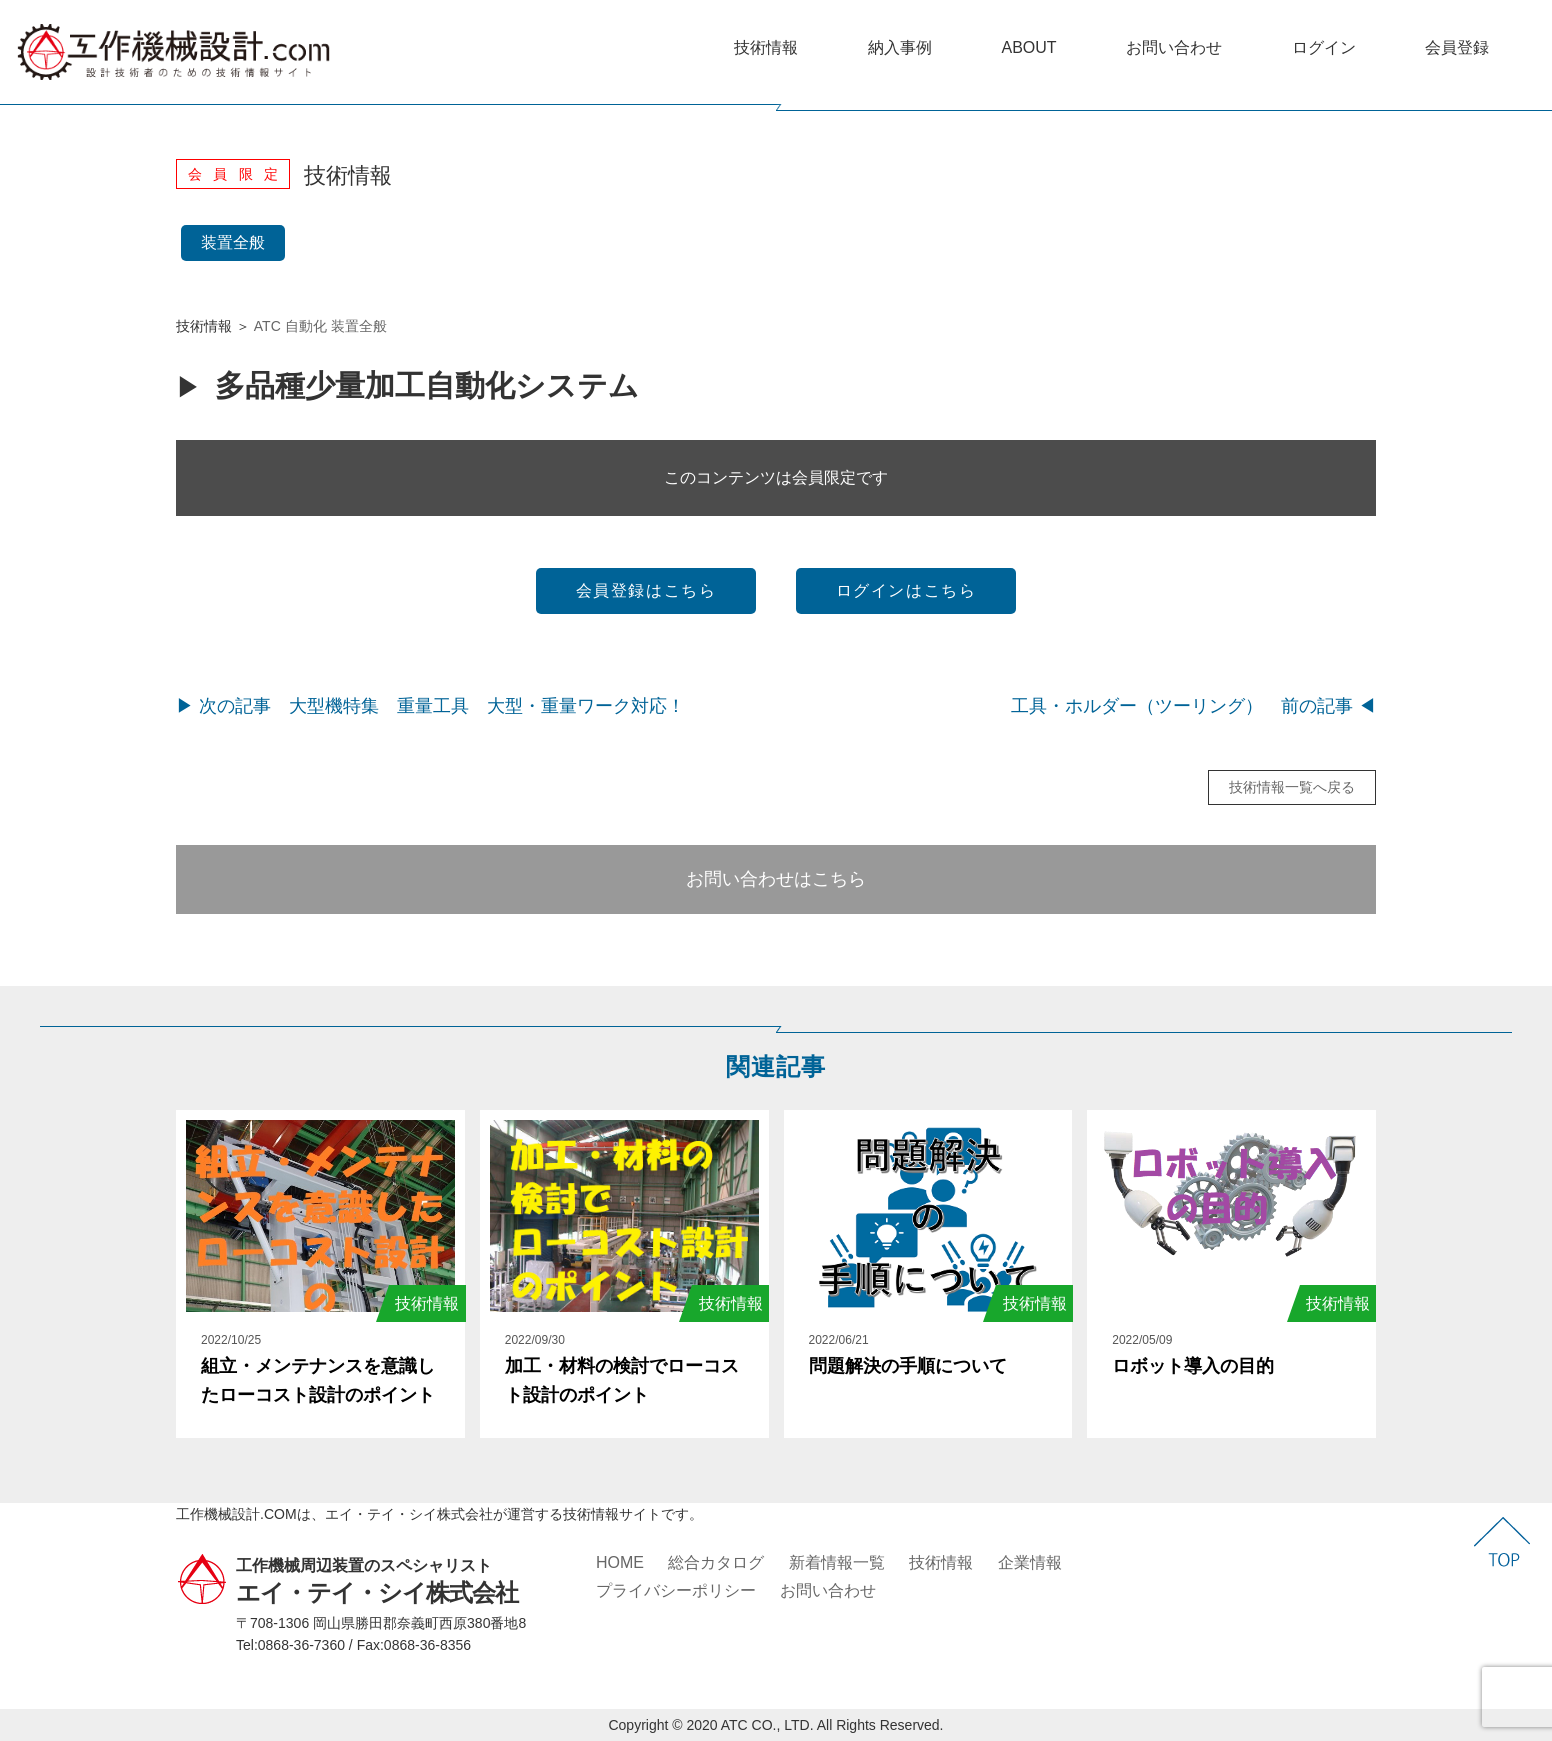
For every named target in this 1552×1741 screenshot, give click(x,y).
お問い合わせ (1174, 47)
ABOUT (1028, 47)
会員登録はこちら (646, 590)
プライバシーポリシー (676, 1590)
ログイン (1324, 47)
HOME (620, 1562)
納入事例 (900, 47)
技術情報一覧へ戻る (1292, 787)
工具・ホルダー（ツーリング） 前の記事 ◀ (1193, 706)
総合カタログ (716, 1562)
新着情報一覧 (837, 1562)
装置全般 (233, 242)
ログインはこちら (906, 590)
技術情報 (766, 47)
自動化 (306, 326)
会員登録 (1457, 47)
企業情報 (1030, 1562)
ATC (267, 326)
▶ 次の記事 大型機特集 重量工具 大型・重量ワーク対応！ (430, 706)
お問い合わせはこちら (776, 879)
